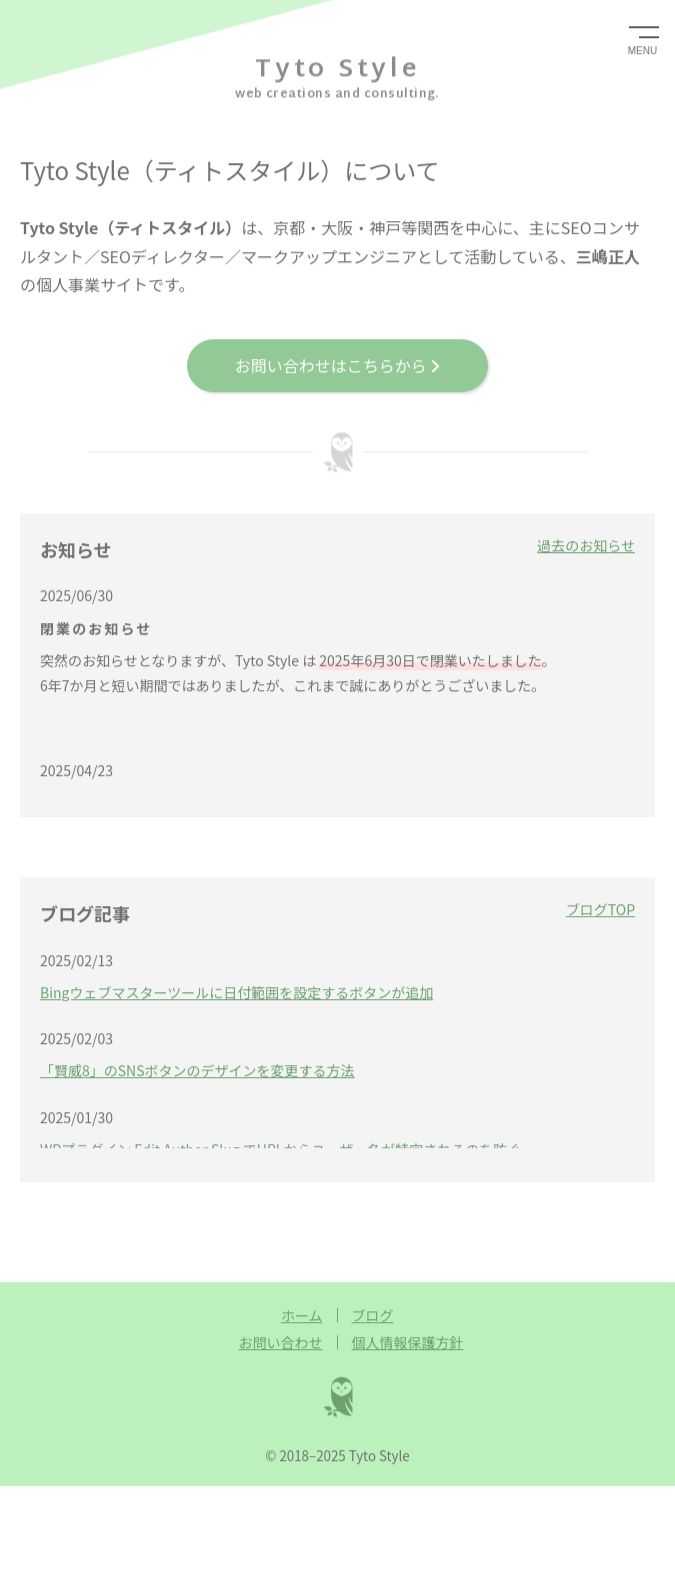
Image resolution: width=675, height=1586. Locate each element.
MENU (642, 49)
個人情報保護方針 (408, 1341)
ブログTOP (600, 908)
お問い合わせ (281, 1341)
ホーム (302, 1314)
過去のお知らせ (586, 544)
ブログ (373, 1314)
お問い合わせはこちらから (338, 364)
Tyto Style (337, 68)
